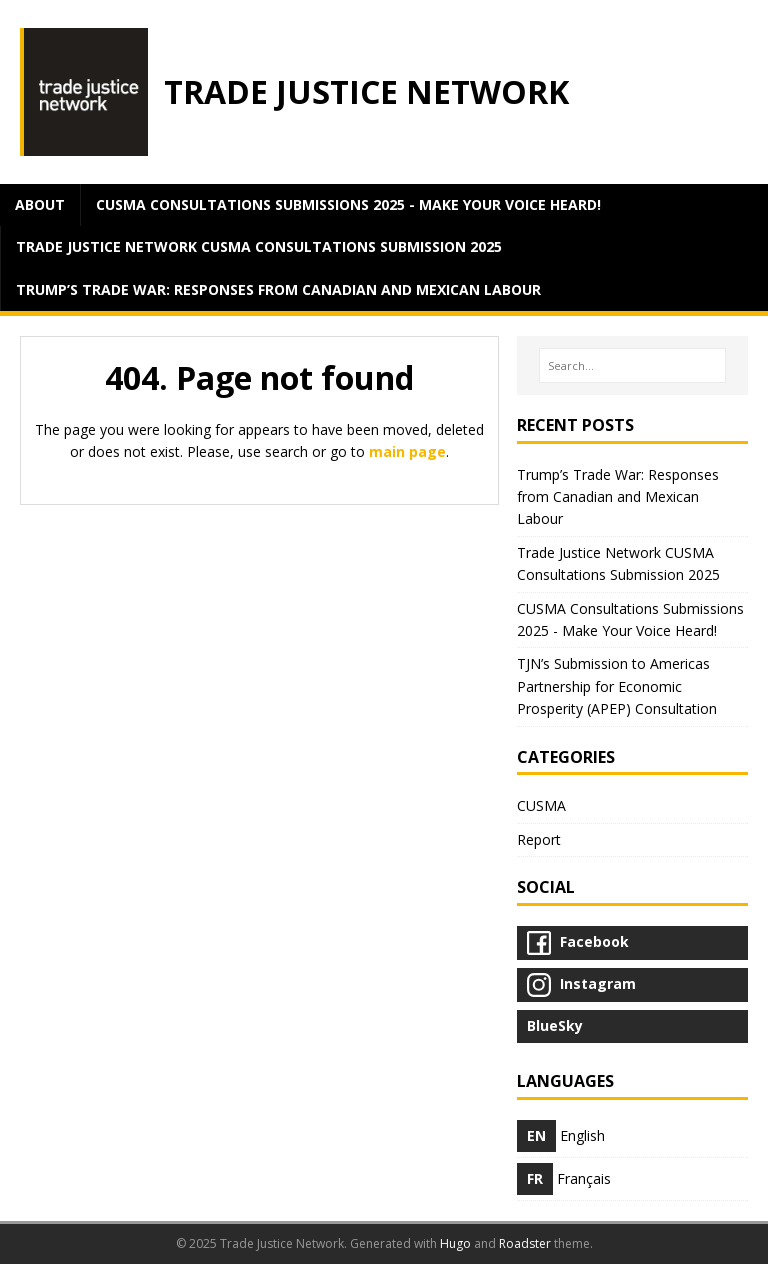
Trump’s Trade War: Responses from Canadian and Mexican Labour (278, 289)
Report (539, 839)
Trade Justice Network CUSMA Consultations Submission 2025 (259, 246)
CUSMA (541, 805)
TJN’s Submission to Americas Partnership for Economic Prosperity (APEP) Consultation (617, 686)
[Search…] (632, 366)
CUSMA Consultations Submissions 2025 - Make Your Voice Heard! (348, 204)
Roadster (525, 1243)
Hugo (455, 1243)
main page (407, 451)
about (40, 204)
